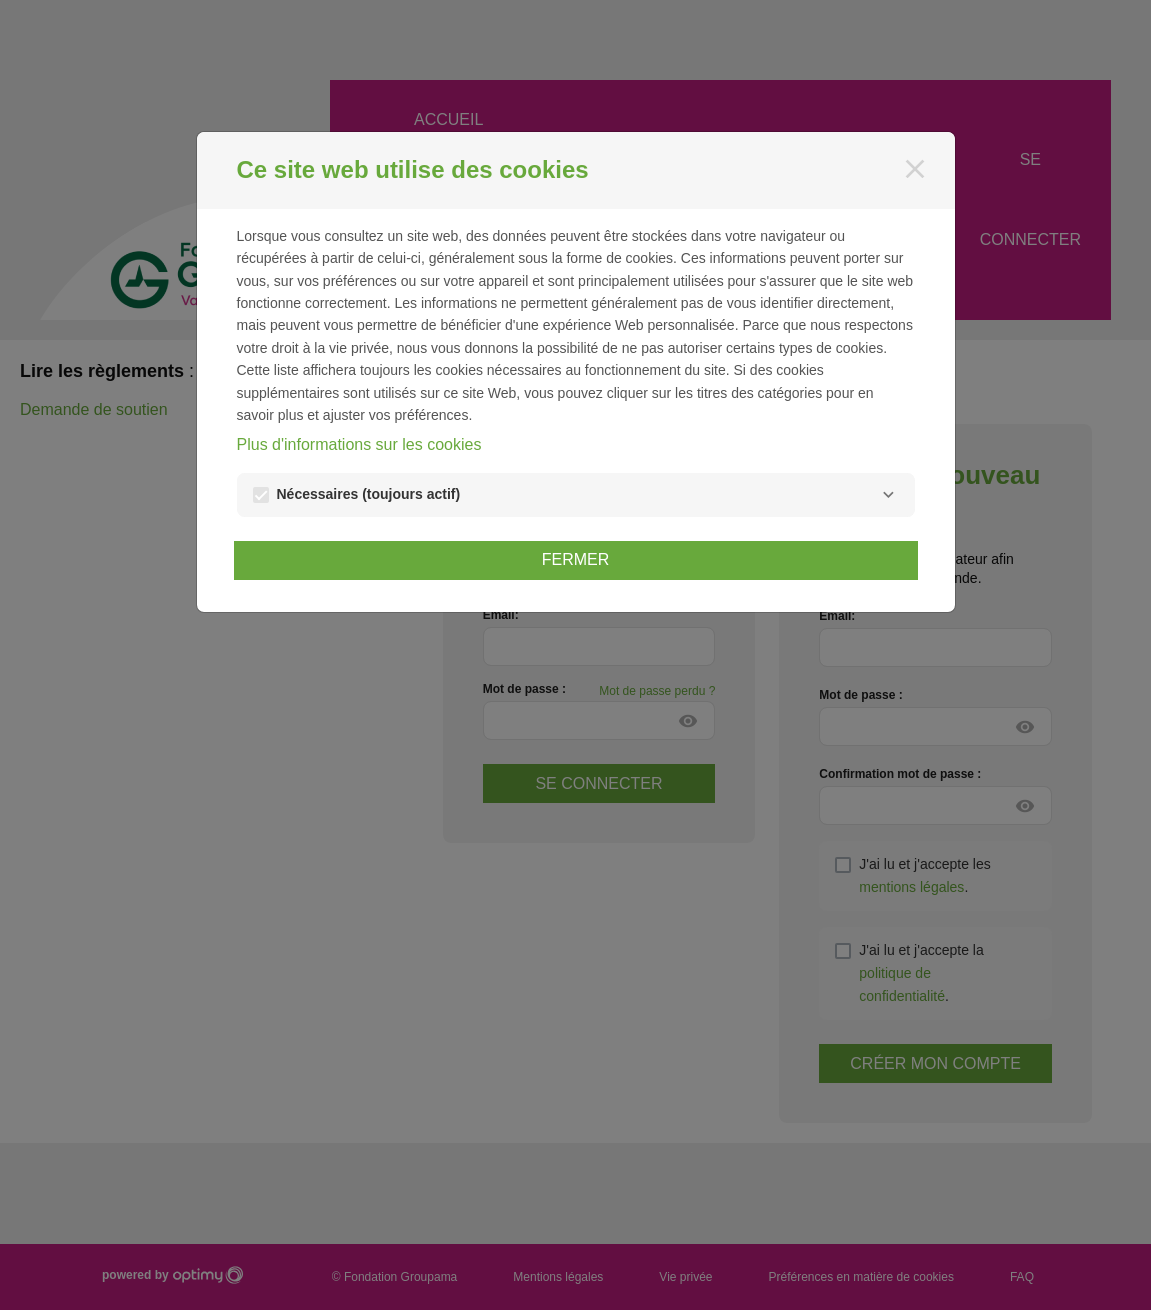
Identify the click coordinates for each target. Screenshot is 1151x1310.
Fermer (576, 559)
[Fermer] (915, 169)
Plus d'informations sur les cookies (359, 444)
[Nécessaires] (889, 495)
